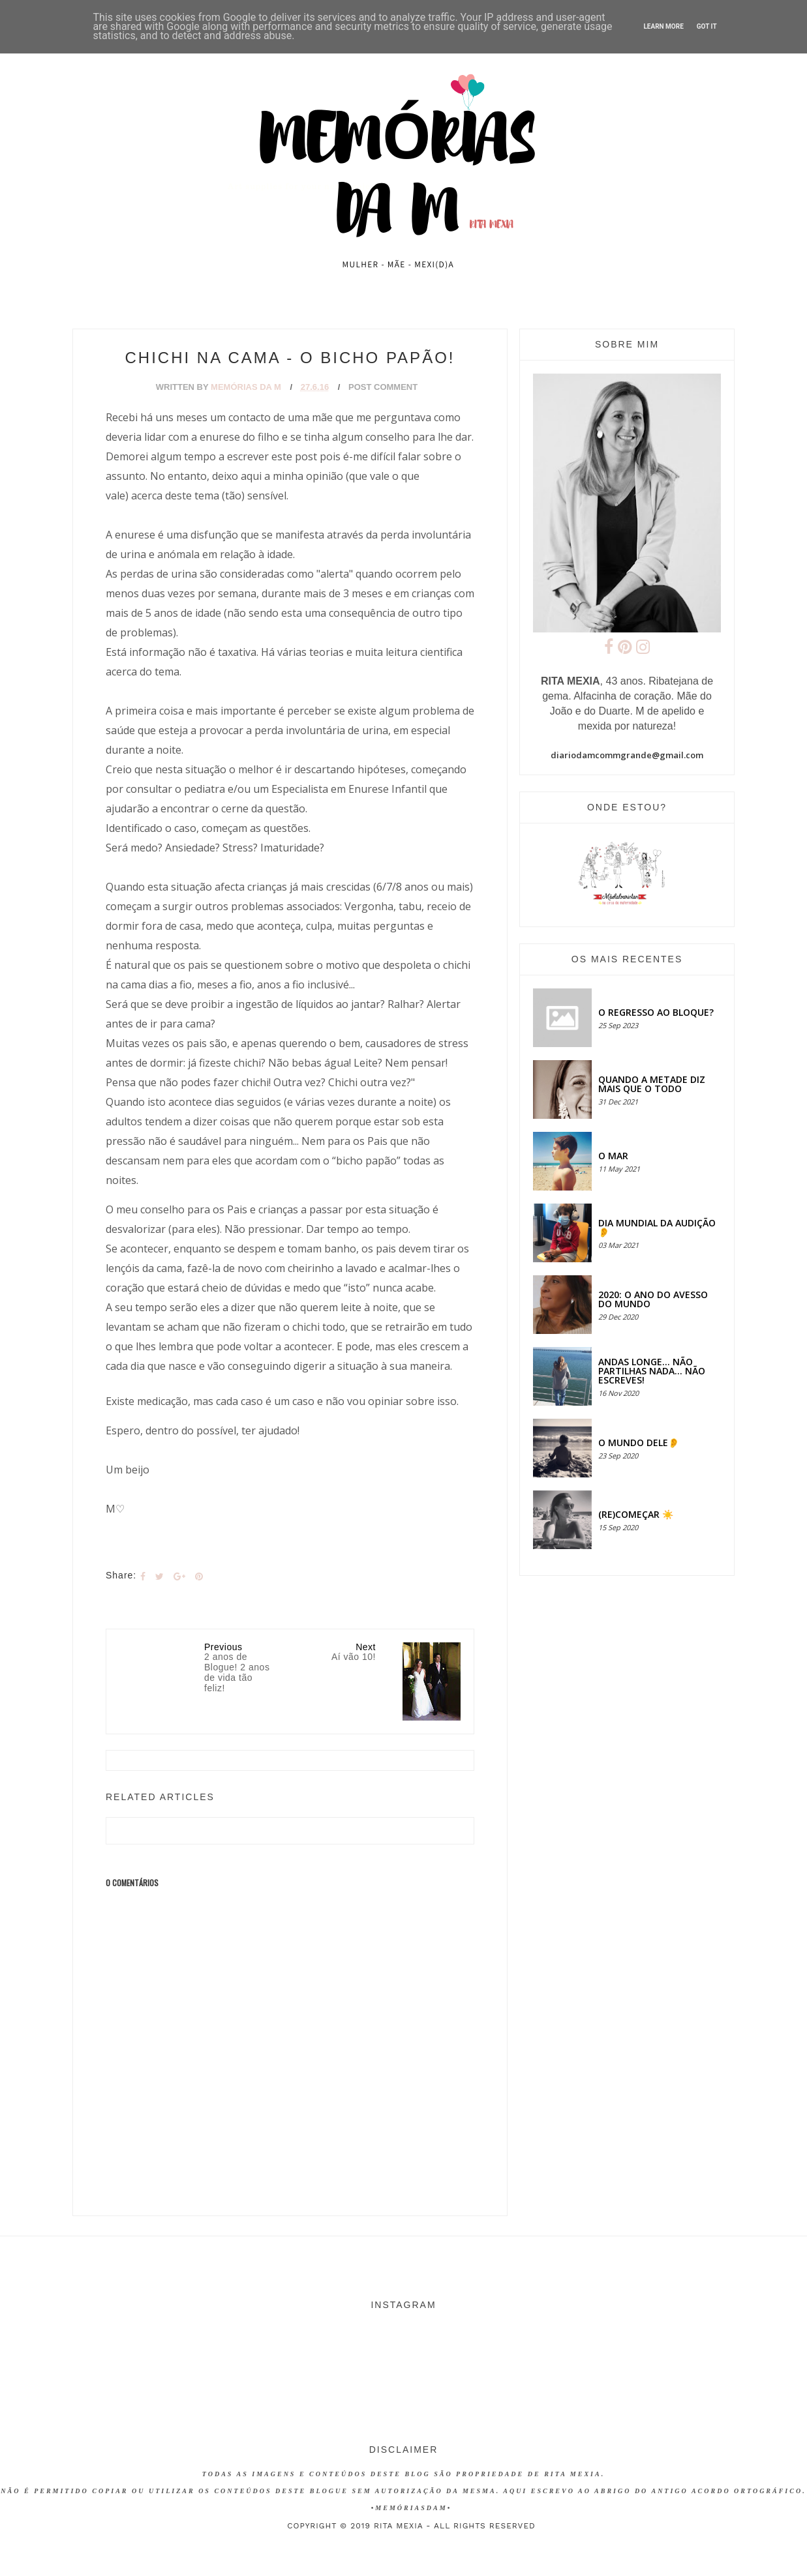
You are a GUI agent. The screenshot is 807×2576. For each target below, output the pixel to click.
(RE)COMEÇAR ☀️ (635, 1514)
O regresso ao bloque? (656, 1012)
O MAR (613, 1155)
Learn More (663, 26)
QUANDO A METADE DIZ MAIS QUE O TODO (651, 1084)
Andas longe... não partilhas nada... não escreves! (651, 1370)
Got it (707, 26)
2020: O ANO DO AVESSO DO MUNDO (653, 1299)
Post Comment (383, 387)
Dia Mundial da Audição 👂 (657, 1227)
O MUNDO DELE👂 (638, 1442)
